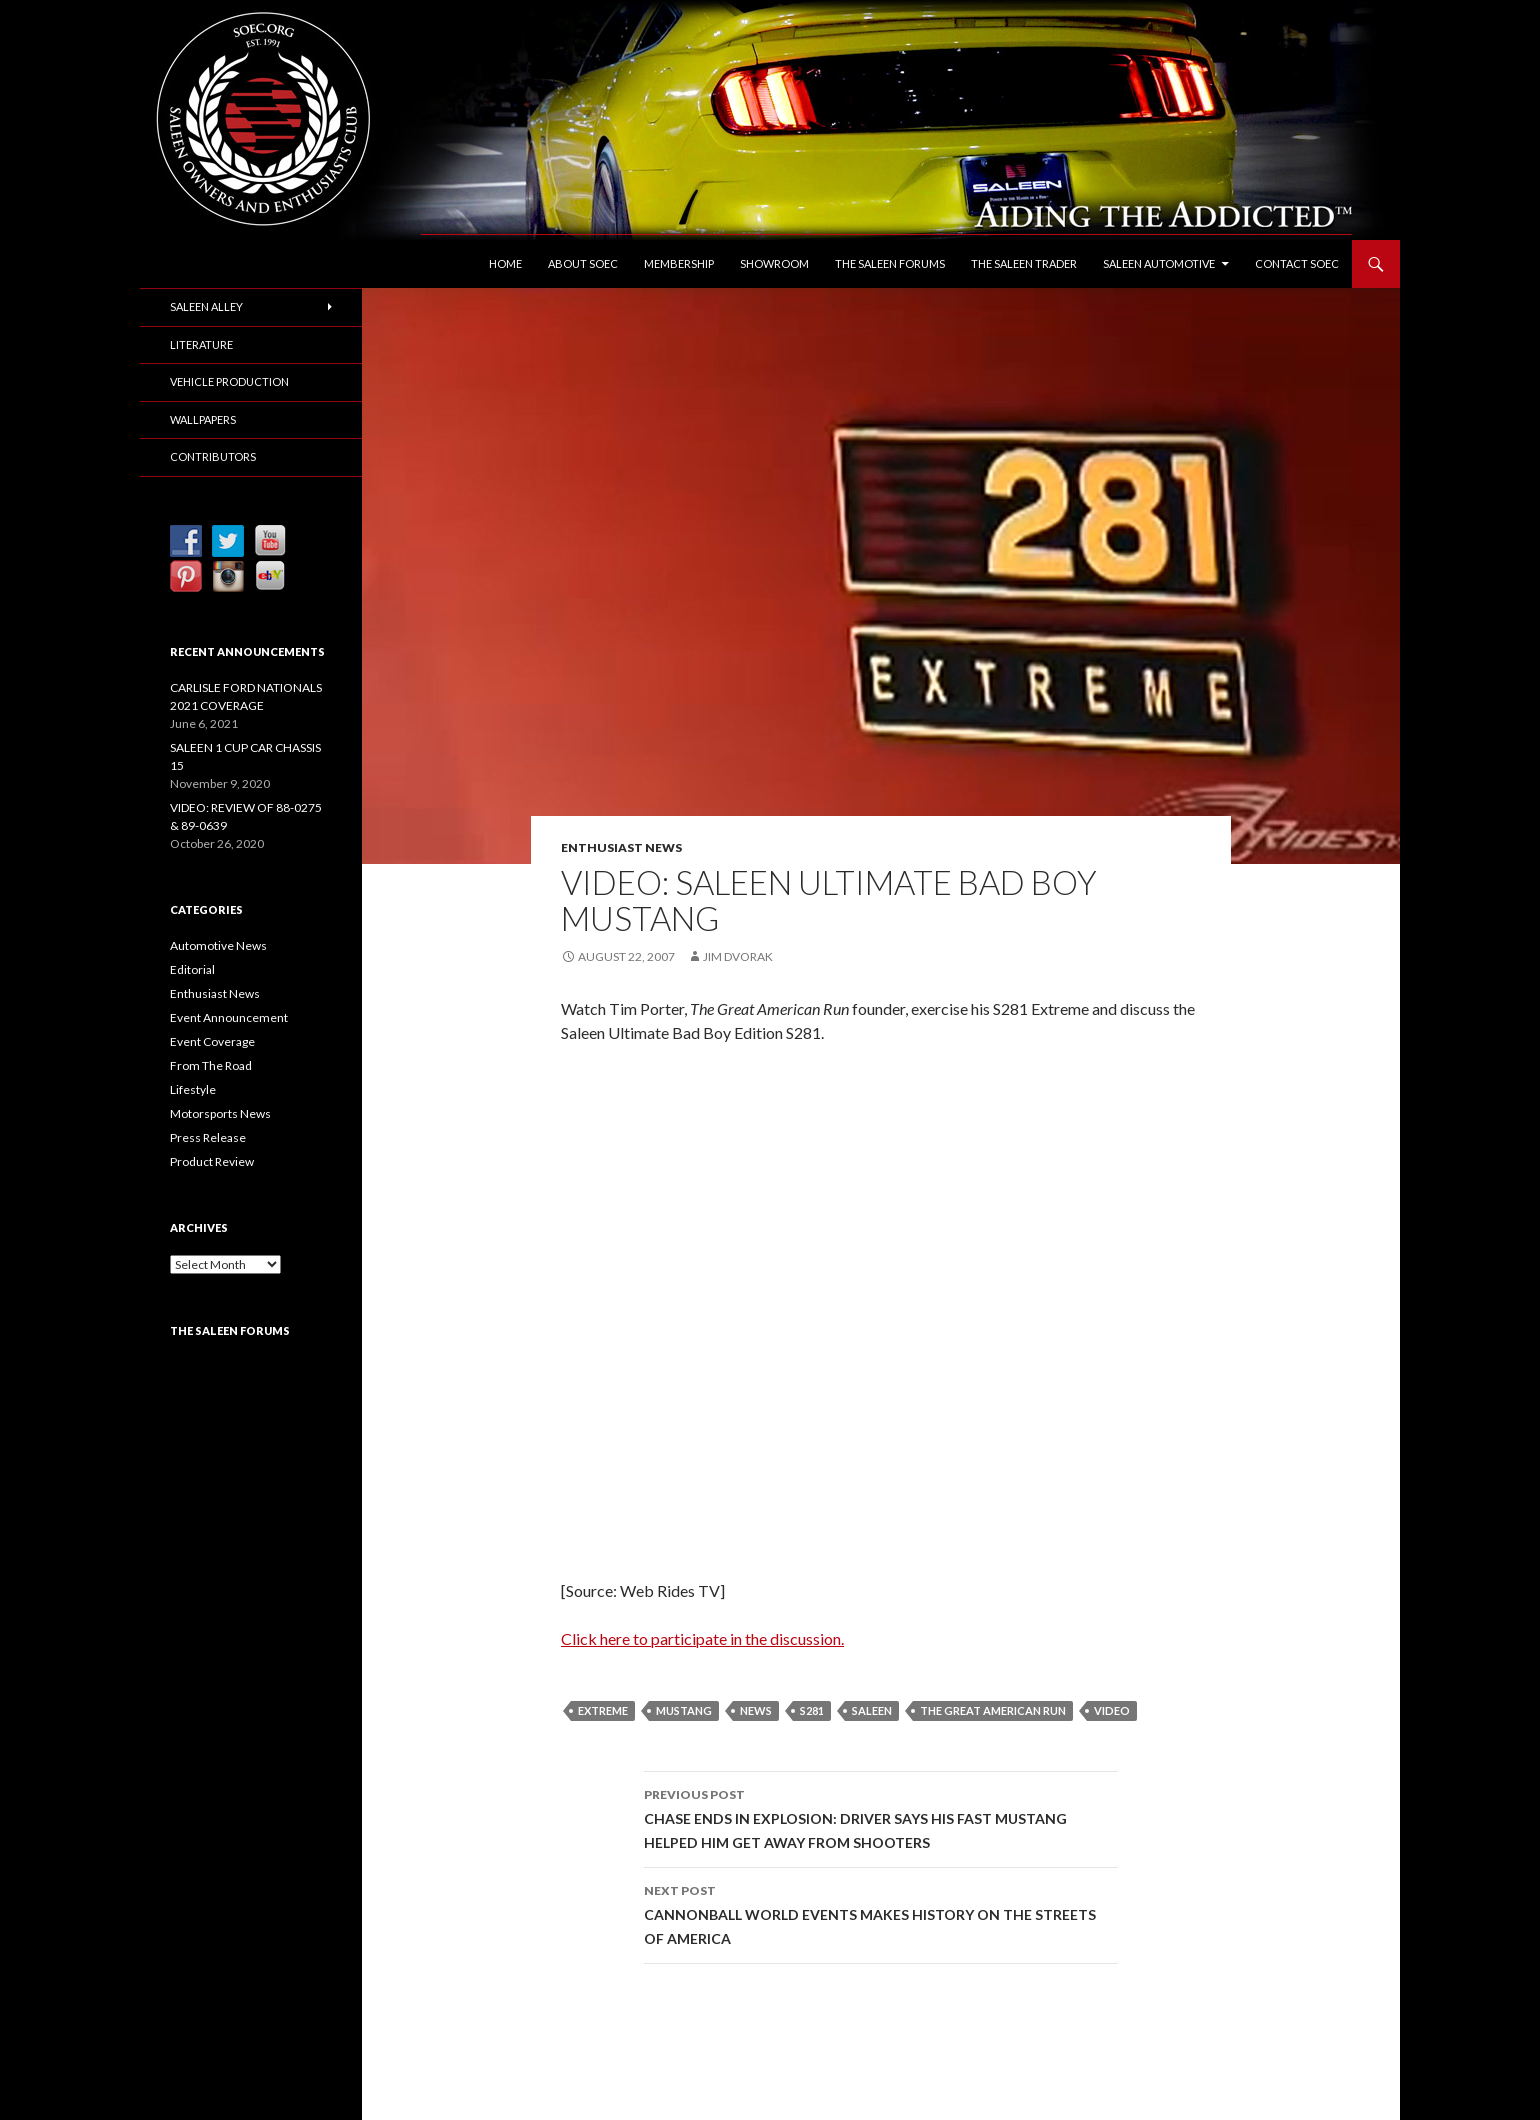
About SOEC (583, 263)
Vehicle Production (229, 381)
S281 (812, 1710)
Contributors (213, 456)
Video (1112, 1710)
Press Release (208, 1137)
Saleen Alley (206, 306)
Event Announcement (229, 1017)
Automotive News (218, 945)
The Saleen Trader (1024, 263)
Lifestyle (193, 1089)
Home (505, 263)
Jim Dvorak (738, 956)
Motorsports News (220, 1113)
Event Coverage (212, 1041)
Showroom (774, 263)
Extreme (603, 1710)
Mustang (684, 1710)
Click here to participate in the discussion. (702, 1638)
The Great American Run (993, 1710)
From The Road (211, 1065)
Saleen (872, 1710)
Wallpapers (203, 419)
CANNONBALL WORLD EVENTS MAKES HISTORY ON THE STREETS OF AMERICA (881, 1913)
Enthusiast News (621, 847)
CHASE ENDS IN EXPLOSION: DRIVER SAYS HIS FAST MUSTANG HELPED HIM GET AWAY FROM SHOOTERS (881, 1817)
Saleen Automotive (1159, 263)
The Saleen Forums (890, 263)
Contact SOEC (1297, 263)
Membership (679, 263)
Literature (201, 344)
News (756, 1710)
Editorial (192, 969)
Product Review (212, 1161)
